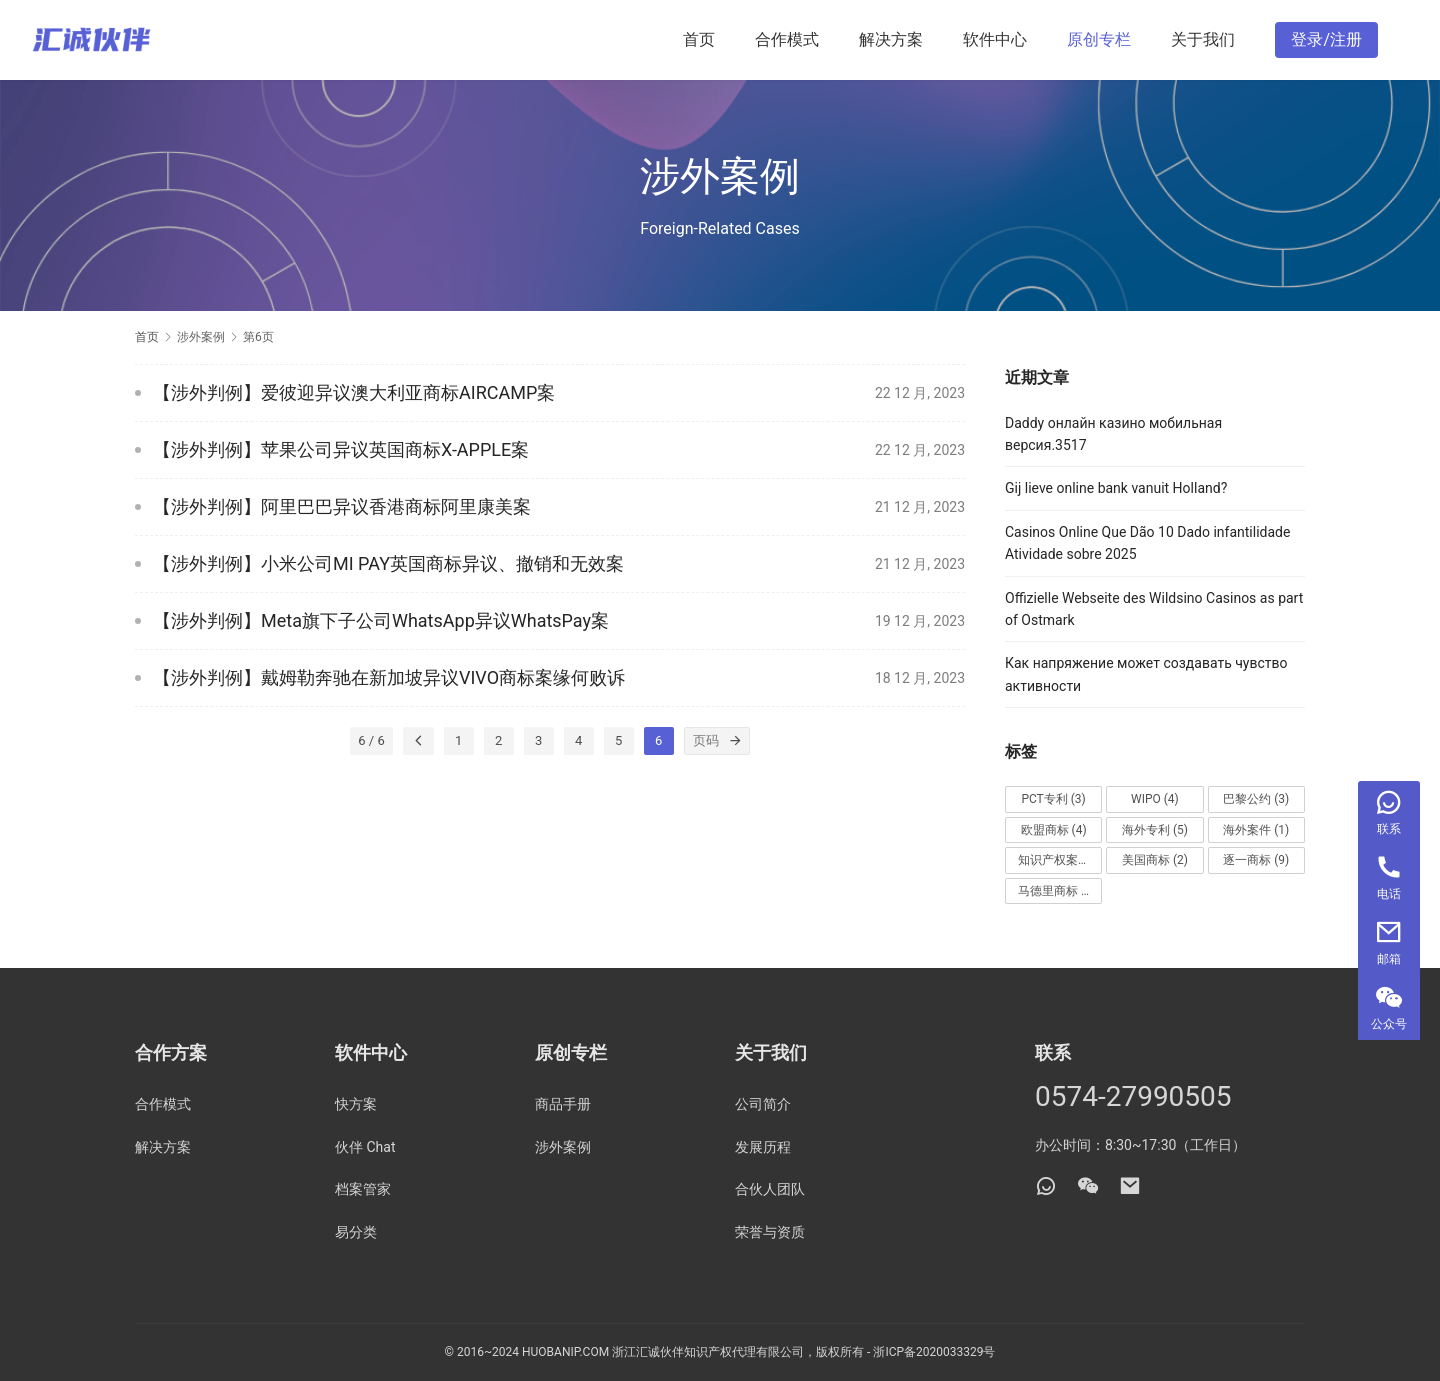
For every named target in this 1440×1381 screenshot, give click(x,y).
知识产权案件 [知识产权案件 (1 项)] (1060, 860)
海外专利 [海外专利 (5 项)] (1155, 830)
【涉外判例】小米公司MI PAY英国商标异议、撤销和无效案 (388, 563)
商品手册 (563, 1104)
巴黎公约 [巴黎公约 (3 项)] (1256, 799)
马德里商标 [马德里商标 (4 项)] (1057, 891)
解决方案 (891, 39)
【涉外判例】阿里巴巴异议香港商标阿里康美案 (342, 506)
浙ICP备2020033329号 (934, 1352)
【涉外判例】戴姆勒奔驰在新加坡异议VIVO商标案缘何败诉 (389, 677)
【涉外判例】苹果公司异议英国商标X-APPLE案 (341, 449)
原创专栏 (1099, 39)
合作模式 (787, 39)
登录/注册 (1326, 39)
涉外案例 (563, 1147)
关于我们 (1203, 39)
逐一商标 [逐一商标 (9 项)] (1256, 860)
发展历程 (763, 1147)
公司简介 (763, 1104)
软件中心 (995, 39)
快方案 (356, 1104)
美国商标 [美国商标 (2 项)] (1155, 860)
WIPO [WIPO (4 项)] (1155, 799)
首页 (699, 39)
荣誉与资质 (770, 1232)
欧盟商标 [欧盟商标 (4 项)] (1054, 830)
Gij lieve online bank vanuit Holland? (1116, 488)
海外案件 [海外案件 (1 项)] (1256, 830)
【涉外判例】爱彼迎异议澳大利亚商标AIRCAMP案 (354, 392)
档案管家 (363, 1189)
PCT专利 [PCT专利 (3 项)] (1053, 799)
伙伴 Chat (365, 1147)
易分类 (356, 1232)
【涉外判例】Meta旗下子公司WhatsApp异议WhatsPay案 (381, 620)
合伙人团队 (770, 1189)
